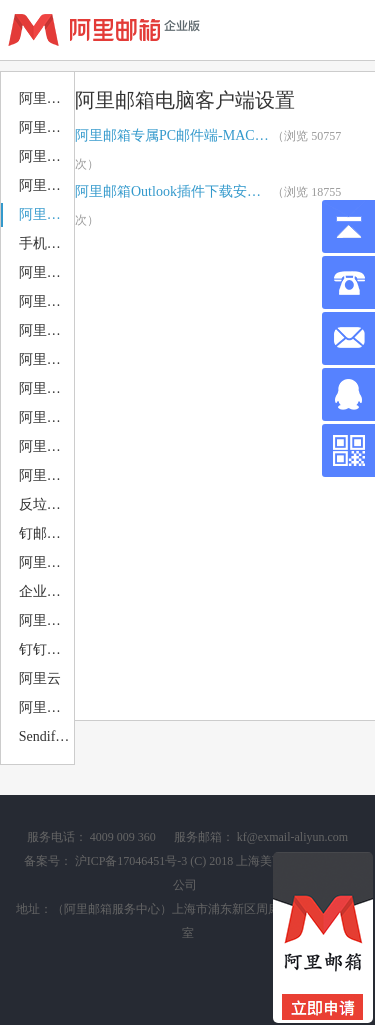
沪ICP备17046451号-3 (131, 861)
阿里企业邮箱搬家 (45, 359)
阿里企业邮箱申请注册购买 (45, 707)
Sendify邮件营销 (45, 736)
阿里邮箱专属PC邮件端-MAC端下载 (173, 135)
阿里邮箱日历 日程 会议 (45, 388)
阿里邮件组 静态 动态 (45, 562)
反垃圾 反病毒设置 (45, 504)
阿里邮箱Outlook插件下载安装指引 (173, 191)
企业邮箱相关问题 (45, 591)
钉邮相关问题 (45, 533)
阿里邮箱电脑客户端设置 (45, 214)
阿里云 (40, 678)
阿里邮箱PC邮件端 (45, 301)
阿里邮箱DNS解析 (45, 185)
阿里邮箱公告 (45, 127)
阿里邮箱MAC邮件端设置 (45, 330)
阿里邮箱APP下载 (45, 272)
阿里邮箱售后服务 (45, 156)
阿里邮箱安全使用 (45, 446)
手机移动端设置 (45, 243)
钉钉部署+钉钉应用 (45, 649)
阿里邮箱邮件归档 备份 (45, 417)
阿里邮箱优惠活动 (45, 98)
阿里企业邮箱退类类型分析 (45, 475)
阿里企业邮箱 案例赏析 (45, 620)
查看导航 (345, 30)
